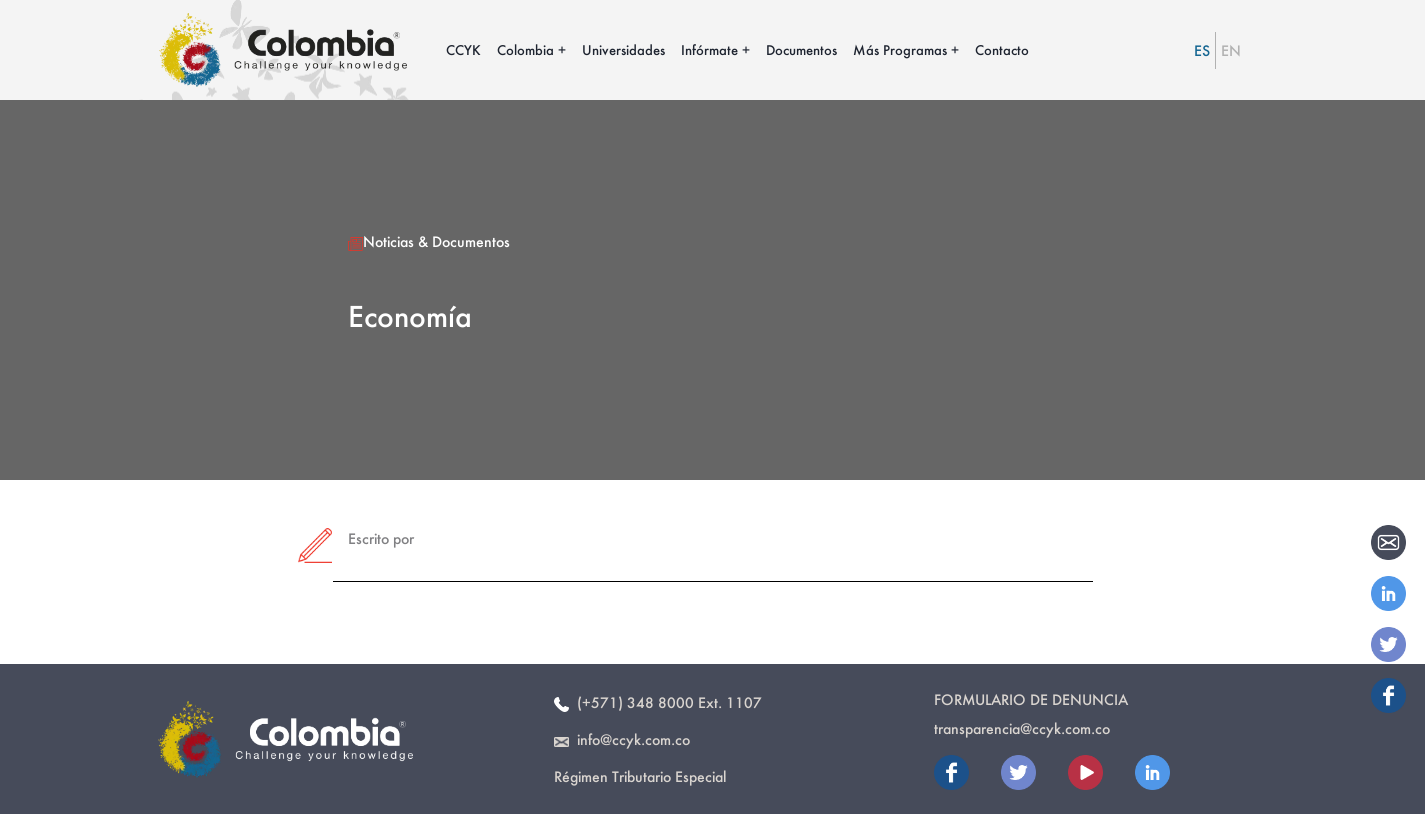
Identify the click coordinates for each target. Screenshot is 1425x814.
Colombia (525, 49)
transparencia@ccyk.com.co (1022, 728)
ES (1202, 50)
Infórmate (709, 49)
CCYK (463, 49)
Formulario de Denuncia (1031, 699)
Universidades (623, 49)
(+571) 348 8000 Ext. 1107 (658, 702)
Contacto (1002, 49)
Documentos (801, 49)
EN (1231, 50)
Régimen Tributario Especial (640, 776)
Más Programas (900, 49)
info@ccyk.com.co (622, 739)
